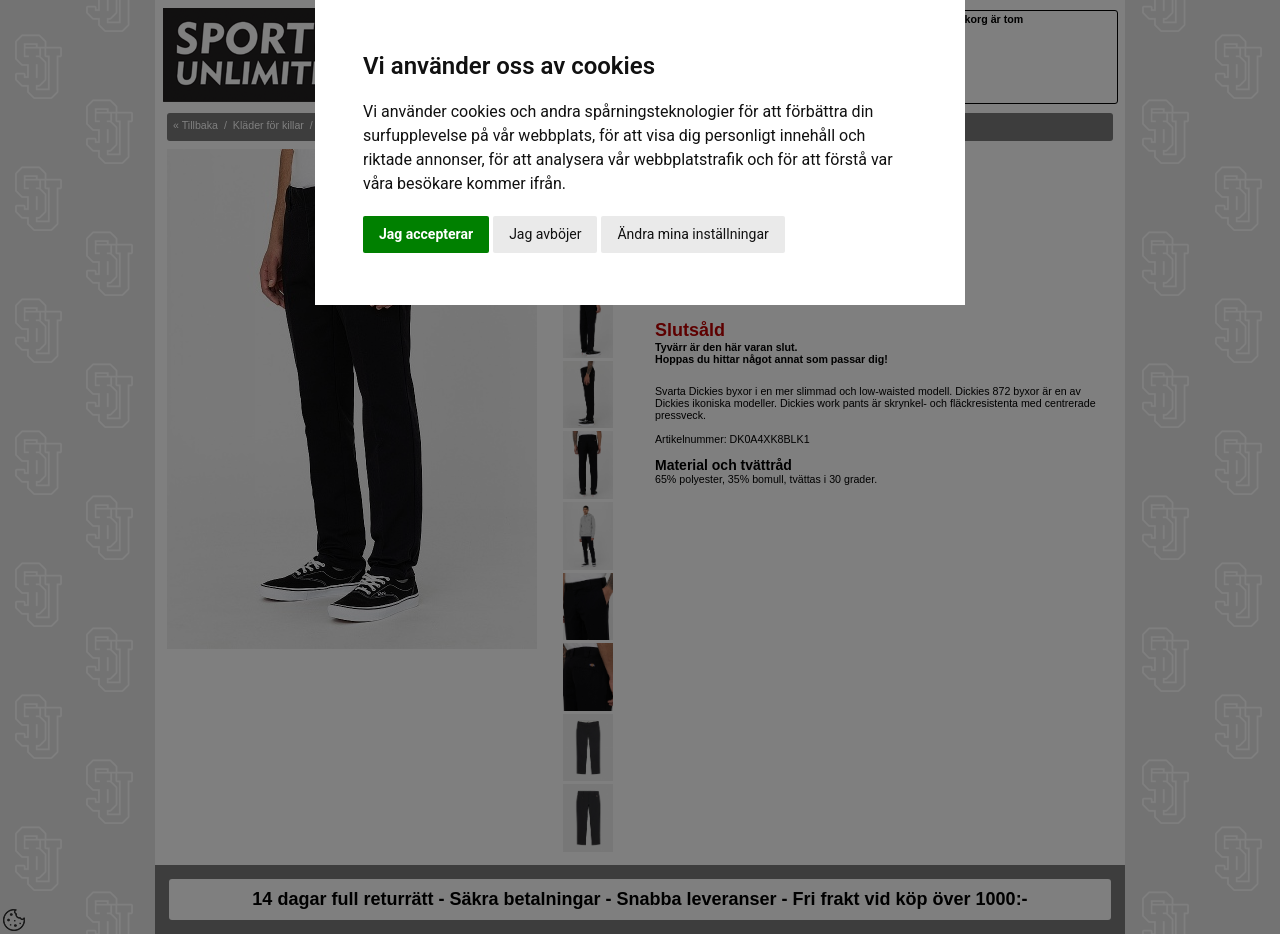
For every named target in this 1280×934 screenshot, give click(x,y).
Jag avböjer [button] (545, 234)
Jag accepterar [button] (426, 234)
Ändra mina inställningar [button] (692, 234)
